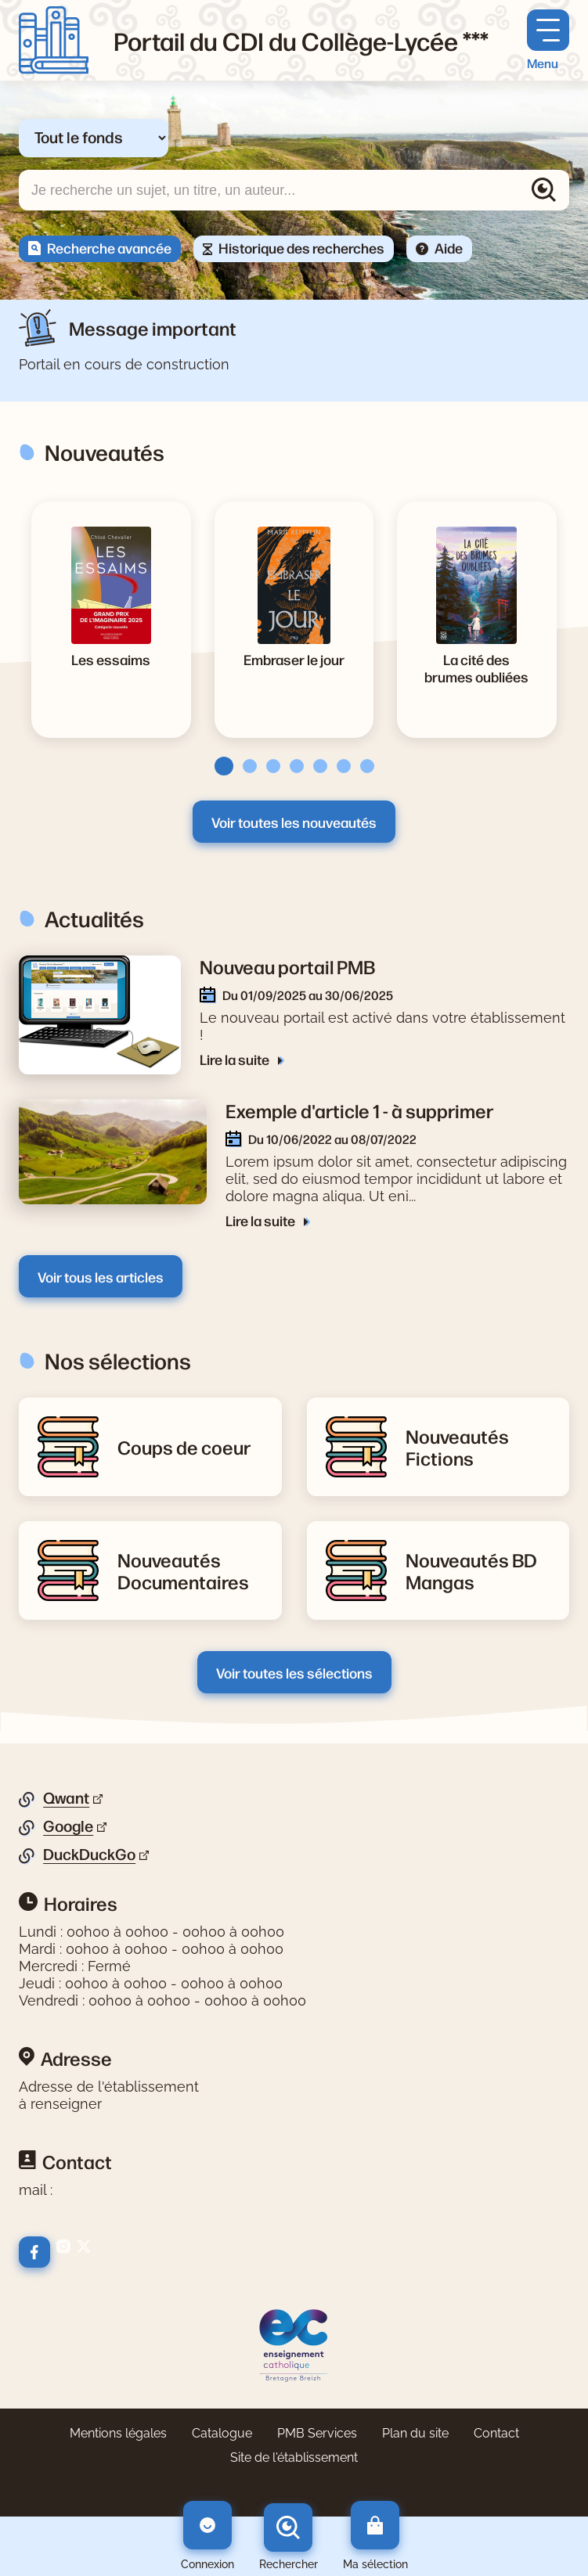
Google (68, 1826)
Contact (496, 2433)
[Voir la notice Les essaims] (110, 658)
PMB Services (317, 2433)
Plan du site (415, 2433)
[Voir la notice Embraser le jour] (294, 658)
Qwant (66, 1798)
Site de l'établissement (294, 2457)
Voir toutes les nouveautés (294, 821)
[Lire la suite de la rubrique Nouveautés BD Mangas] (478, 1570)
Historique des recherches (301, 247)
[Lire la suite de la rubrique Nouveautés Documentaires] (190, 1570)
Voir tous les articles (101, 1276)
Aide (449, 247)
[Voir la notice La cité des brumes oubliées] (477, 667)
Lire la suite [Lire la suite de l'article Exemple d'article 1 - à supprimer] (261, 1220)
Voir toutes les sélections (294, 1672)
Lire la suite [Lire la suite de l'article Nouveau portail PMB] (236, 1058)
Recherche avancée (109, 247)
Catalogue (222, 2433)
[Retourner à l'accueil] (53, 40)
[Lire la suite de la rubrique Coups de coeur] (184, 1447)
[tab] (219, 766)
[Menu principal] (548, 40)
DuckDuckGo (89, 1854)
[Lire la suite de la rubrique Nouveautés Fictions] (478, 1447)
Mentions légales (118, 2433)
